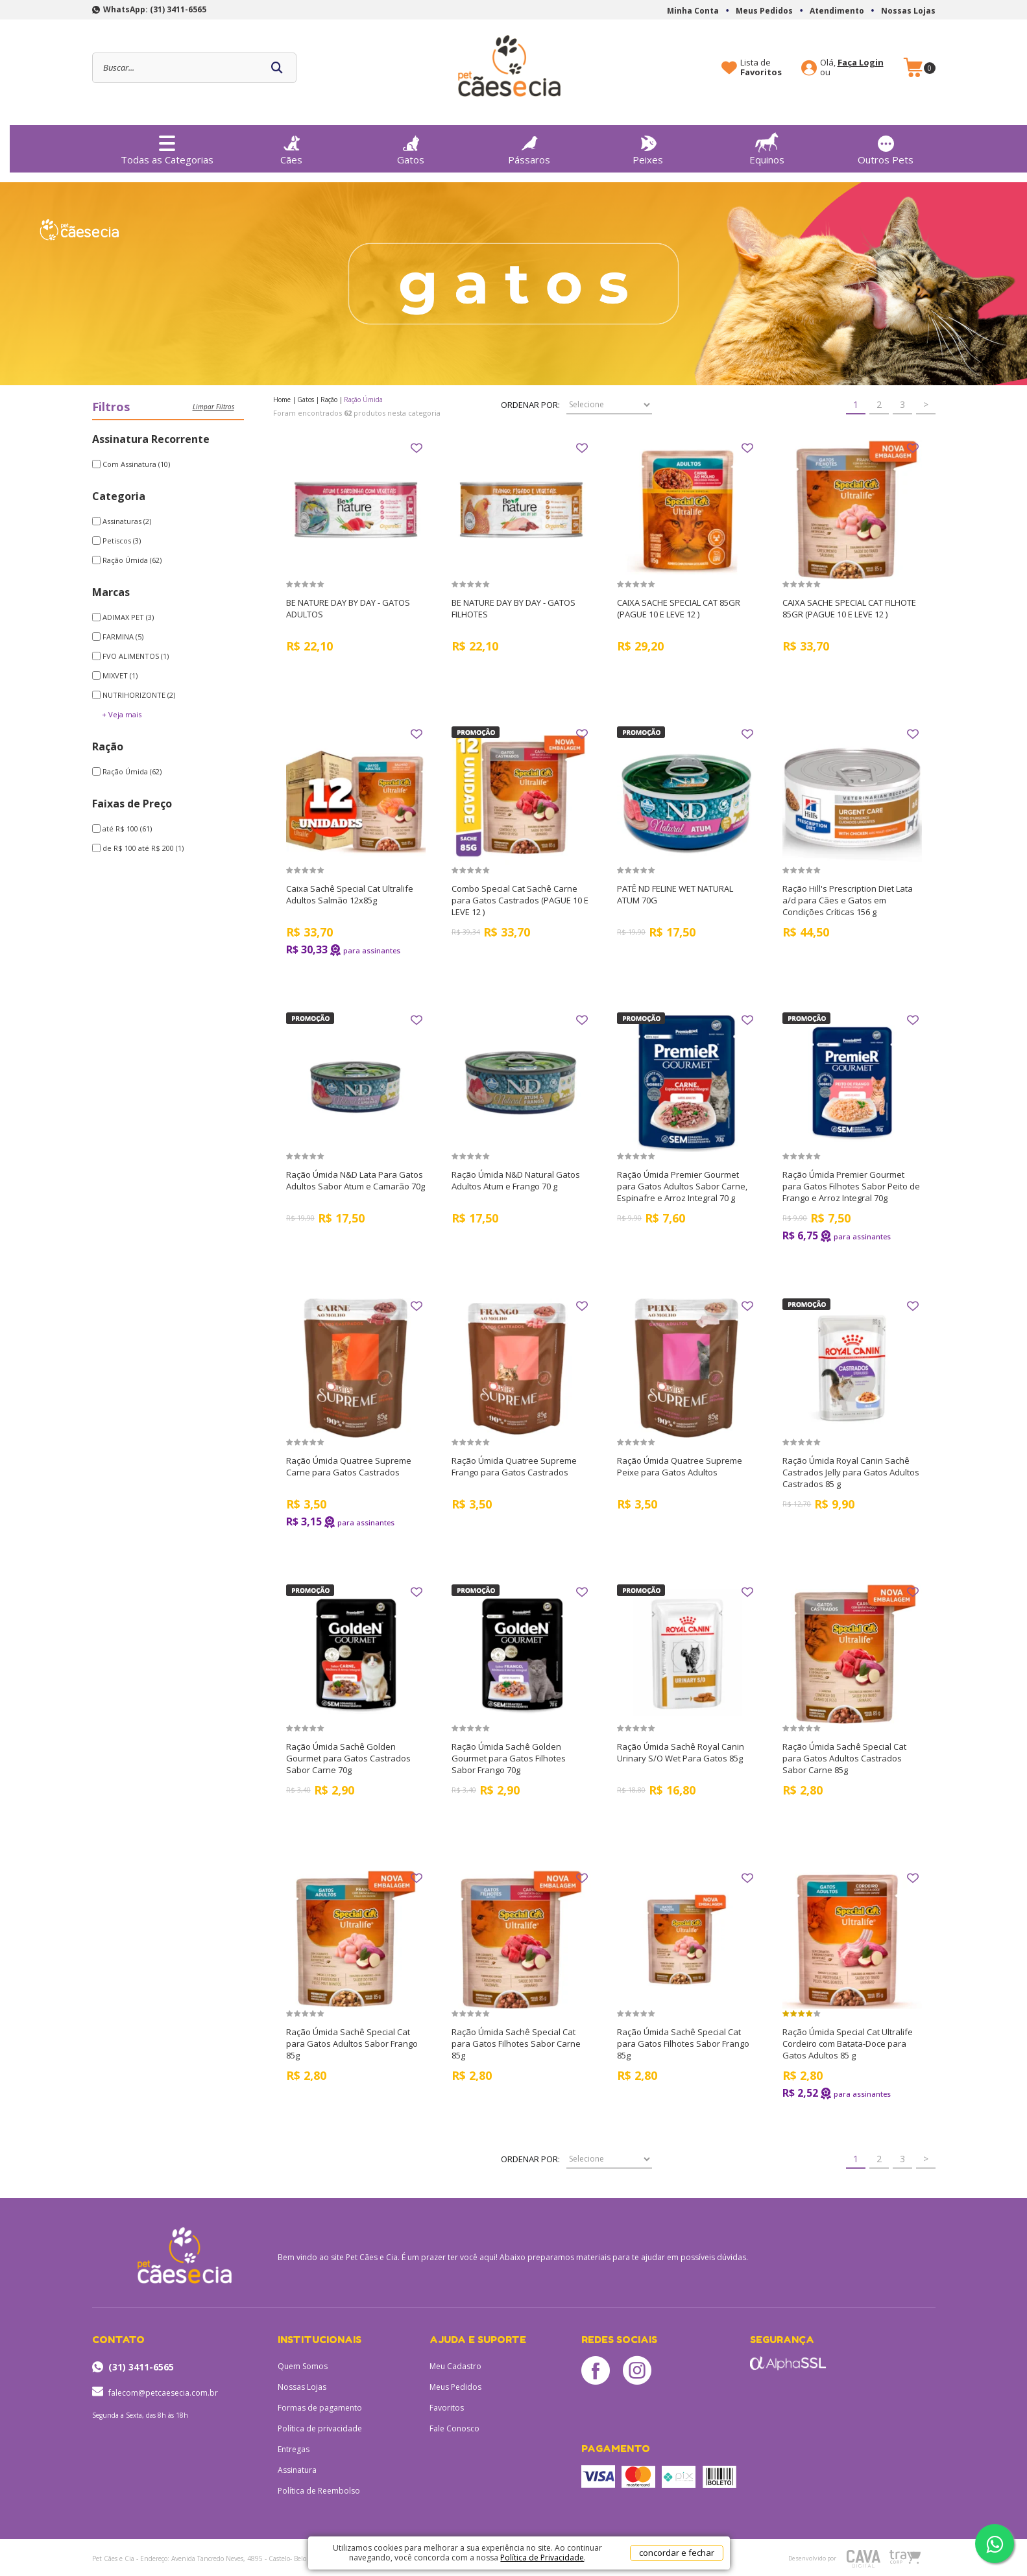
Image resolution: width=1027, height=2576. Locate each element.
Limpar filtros (213, 406)
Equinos (766, 145)
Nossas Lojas (908, 10)
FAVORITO (416, 448)
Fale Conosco (454, 2428)
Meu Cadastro (455, 2366)
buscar (277, 68)
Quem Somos (303, 2366)
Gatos (410, 146)
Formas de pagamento (320, 2407)
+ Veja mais (121, 714)
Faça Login (861, 62)
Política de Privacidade (542, 2557)
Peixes (648, 146)
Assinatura (297, 2469)
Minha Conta (693, 10)
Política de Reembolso (319, 2490)
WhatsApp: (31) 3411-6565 (154, 9)
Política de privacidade (320, 2428)
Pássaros (529, 146)
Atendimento (837, 10)
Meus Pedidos (764, 10)
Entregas (293, 2449)
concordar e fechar (676, 2552)
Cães (291, 146)
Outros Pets (885, 146)
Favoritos (446, 2407)
